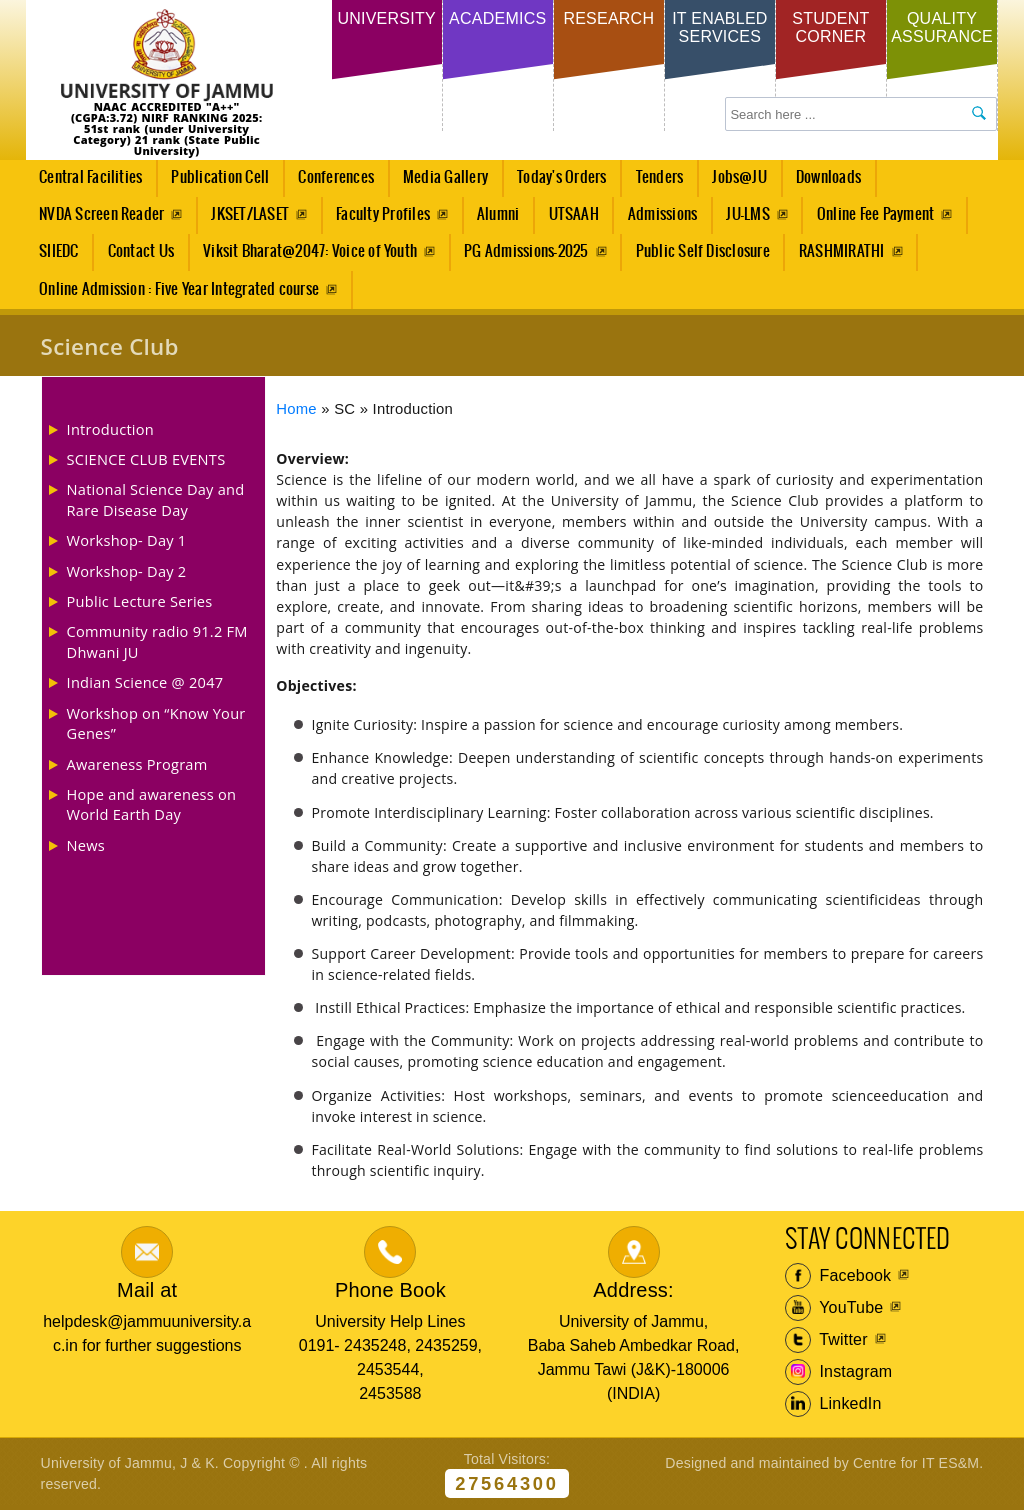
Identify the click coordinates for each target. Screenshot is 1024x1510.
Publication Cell (220, 177)
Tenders (660, 177)
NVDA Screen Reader (101, 214)
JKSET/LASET (250, 214)
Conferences (331, 183)
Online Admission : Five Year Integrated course (179, 289)
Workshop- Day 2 (127, 571)
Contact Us (141, 251)
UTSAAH (568, 220)
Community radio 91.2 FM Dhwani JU (157, 641)
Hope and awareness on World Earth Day (152, 804)
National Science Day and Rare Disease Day (156, 499)
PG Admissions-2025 (526, 251)
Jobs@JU (734, 183)
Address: (633, 1290)
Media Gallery (440, 183)
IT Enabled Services (719, 27)
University (386, 18)
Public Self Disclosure (703, 251)
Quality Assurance (942, 27)
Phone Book (390, 1290)
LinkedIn (833, 1404)
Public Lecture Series (140, 601)
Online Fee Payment (875, 214)
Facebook (838, 1276)
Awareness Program (137, 764)
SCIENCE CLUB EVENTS (146, 459)
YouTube (834, 1308)
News (86, 845)
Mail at (147, 1290)
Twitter (826, 1340)
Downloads (828, 177)
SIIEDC (58, 251)
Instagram (839, 1372)
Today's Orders (561, 177)
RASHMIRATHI (842, 251)
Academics (497, 18)
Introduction (110, 429)
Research (608, 18)
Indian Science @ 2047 (145, 682)
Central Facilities (85, 183)
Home (296, 409)
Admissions (656, 220)
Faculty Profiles (383, 214)
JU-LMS (747, 214)
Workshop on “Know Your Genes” (156, 723)
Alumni (498, 214)
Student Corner (830, 27)
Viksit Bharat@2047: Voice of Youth (310, 251)
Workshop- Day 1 (127, 540)
